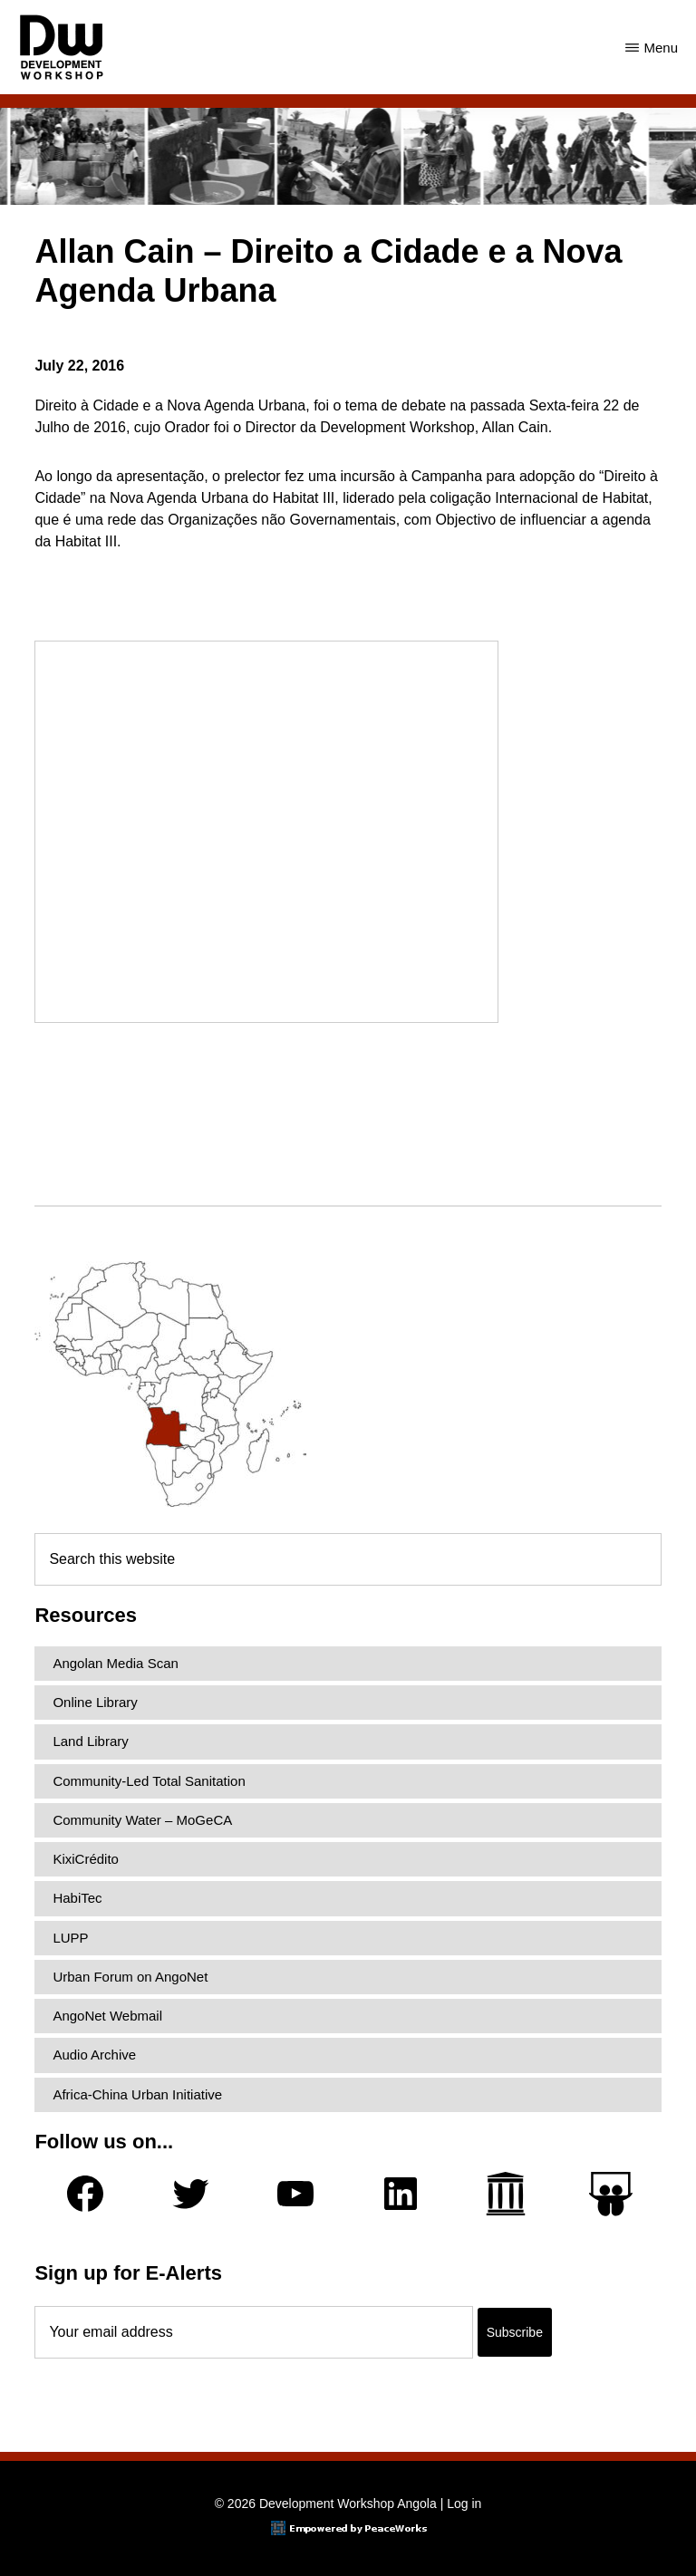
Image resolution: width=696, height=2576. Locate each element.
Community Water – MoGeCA (142, 1820)
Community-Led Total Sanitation (149, 1781)
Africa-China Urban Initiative (137, 2094)
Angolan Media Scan (115, 1663)
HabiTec (77, 1897)
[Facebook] (85, 2193)
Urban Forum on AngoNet (130, 1976)
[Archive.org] (505, 2193)
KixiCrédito (86, 1859)
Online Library (95, 1702)
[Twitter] (190, 2193)
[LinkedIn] (400, 2193)
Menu (660, 47)
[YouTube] (295, 2193)
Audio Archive (94, 2054)
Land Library (90, 1741)
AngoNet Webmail (107, 2015)
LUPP (70, 1937)
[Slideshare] (611, 2194)
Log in (464, 2503)
